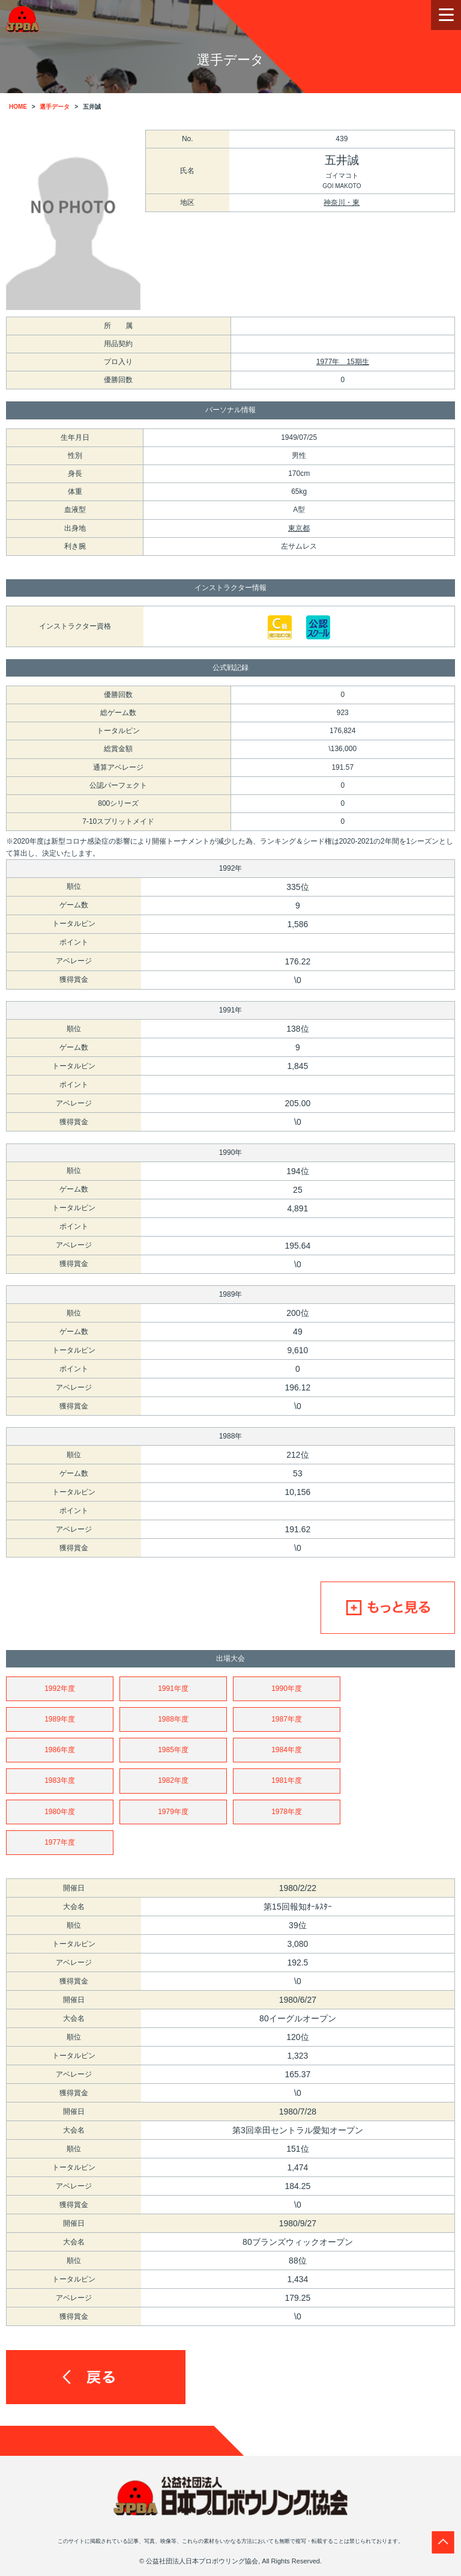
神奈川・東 (342, 202)
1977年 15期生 (342, 362)
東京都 (299, 528)
